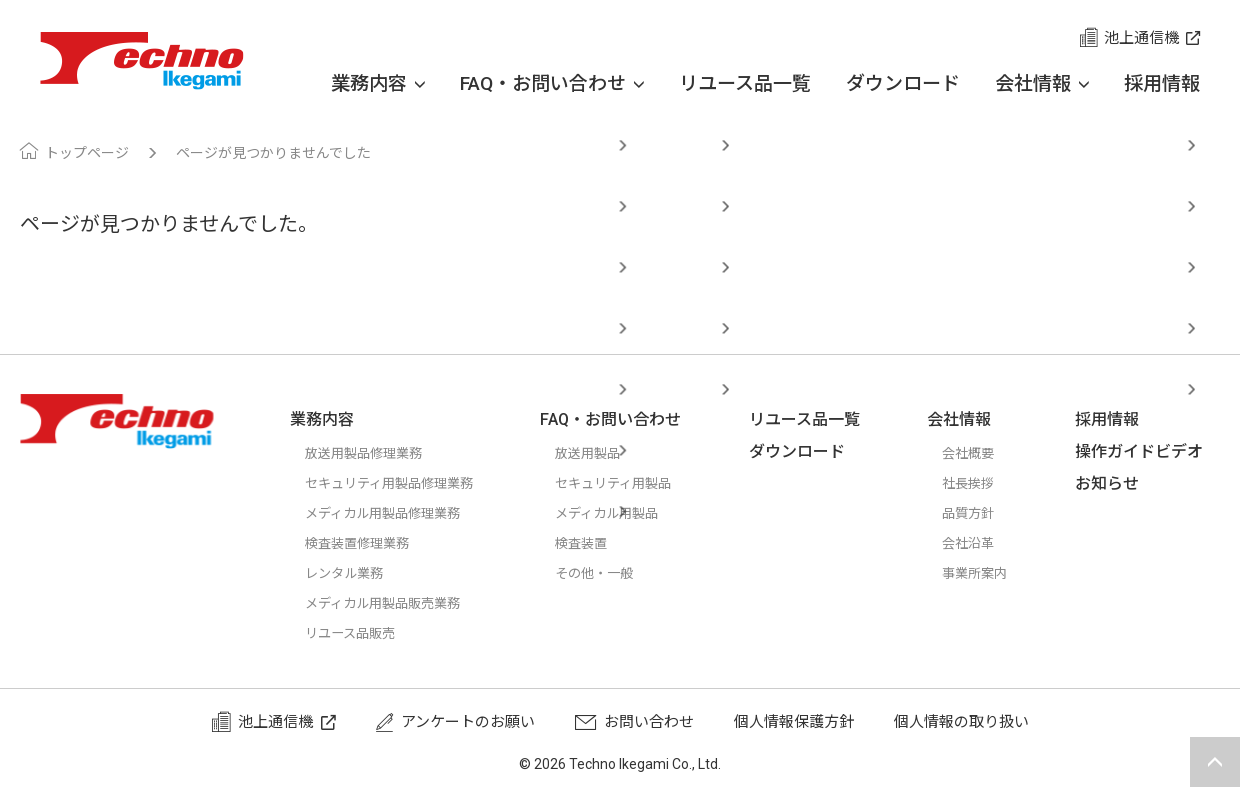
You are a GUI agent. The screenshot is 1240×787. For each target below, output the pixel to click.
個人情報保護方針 (794, 722)
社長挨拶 (980, 483)
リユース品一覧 (745, 83)
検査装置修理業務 (365, 543)
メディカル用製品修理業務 (394, 513)
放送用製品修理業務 (372, 453)
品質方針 (980, 513)
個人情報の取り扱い (961, 722)
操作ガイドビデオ (1147, 451)
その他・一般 (618, 573)
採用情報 (1162, 83)
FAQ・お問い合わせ (552, 84)
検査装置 (603, 543)
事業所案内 (987, 573)
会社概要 (980, 453)
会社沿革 (980, 543)
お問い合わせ (649, 722)
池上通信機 (1141, 38)
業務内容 (378, 84)
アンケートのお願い (468, 722)
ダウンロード (903, 83)
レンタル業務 (350, 573)
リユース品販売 (357, 633)
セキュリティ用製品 (640, 483)
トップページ (87, 153)
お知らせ (1115, 483)
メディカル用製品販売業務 (394, 603)
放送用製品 (610, 453)
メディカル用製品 (632, 513)
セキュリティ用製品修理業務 (402, 483)
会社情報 (1042, 84)
